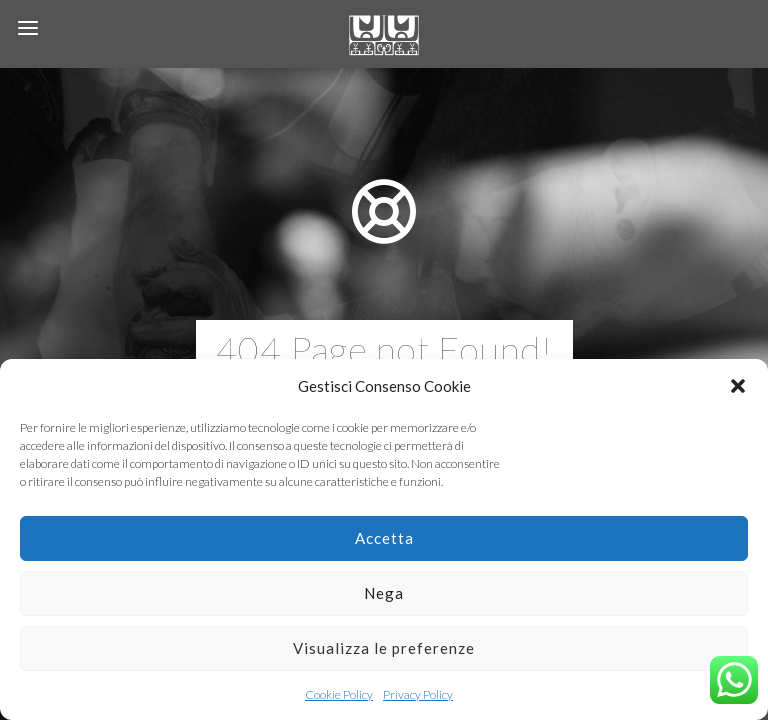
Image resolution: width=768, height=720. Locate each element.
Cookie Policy (339, 694)
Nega (384, 593)
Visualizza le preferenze (384, 648)
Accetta (384, 538)
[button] (738, 386)
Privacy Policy (418, 694)
